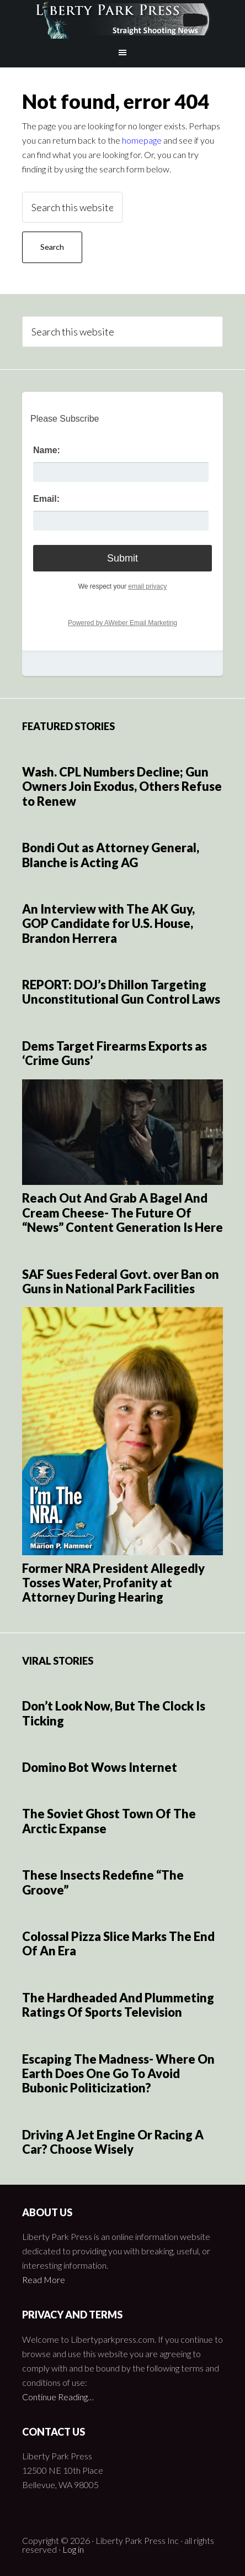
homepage (142, 140)
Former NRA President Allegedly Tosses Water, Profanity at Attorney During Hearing (113, 1583)
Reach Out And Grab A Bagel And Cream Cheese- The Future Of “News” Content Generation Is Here (122, 1212)
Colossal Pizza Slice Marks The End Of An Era (118, 1943)
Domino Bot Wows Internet (99, 1767)
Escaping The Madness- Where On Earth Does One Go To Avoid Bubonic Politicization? (118, 2074)
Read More (43, 2279)
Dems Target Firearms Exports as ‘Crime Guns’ (114, 1053)
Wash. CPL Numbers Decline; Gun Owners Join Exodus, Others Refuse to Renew (122, 786)
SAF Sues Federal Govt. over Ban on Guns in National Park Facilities (120, 1281)
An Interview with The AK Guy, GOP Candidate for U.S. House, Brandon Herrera (108, 923)
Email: (46, 498)
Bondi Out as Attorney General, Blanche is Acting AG (110, 854)
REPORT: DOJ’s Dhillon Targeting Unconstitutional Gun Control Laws (121, 991)
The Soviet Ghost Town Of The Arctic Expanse (109, 1820)
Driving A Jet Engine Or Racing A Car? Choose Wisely (113, 2142)
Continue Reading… (58, 2396)
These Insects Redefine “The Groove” (103, 1882)
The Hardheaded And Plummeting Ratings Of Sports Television (118, 2004)
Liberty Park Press (122, 19)
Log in (73, 2549)
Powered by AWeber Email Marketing (122, 623)
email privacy (147, 586)
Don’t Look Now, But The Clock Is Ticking (113, 1713)
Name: (46, 450)
